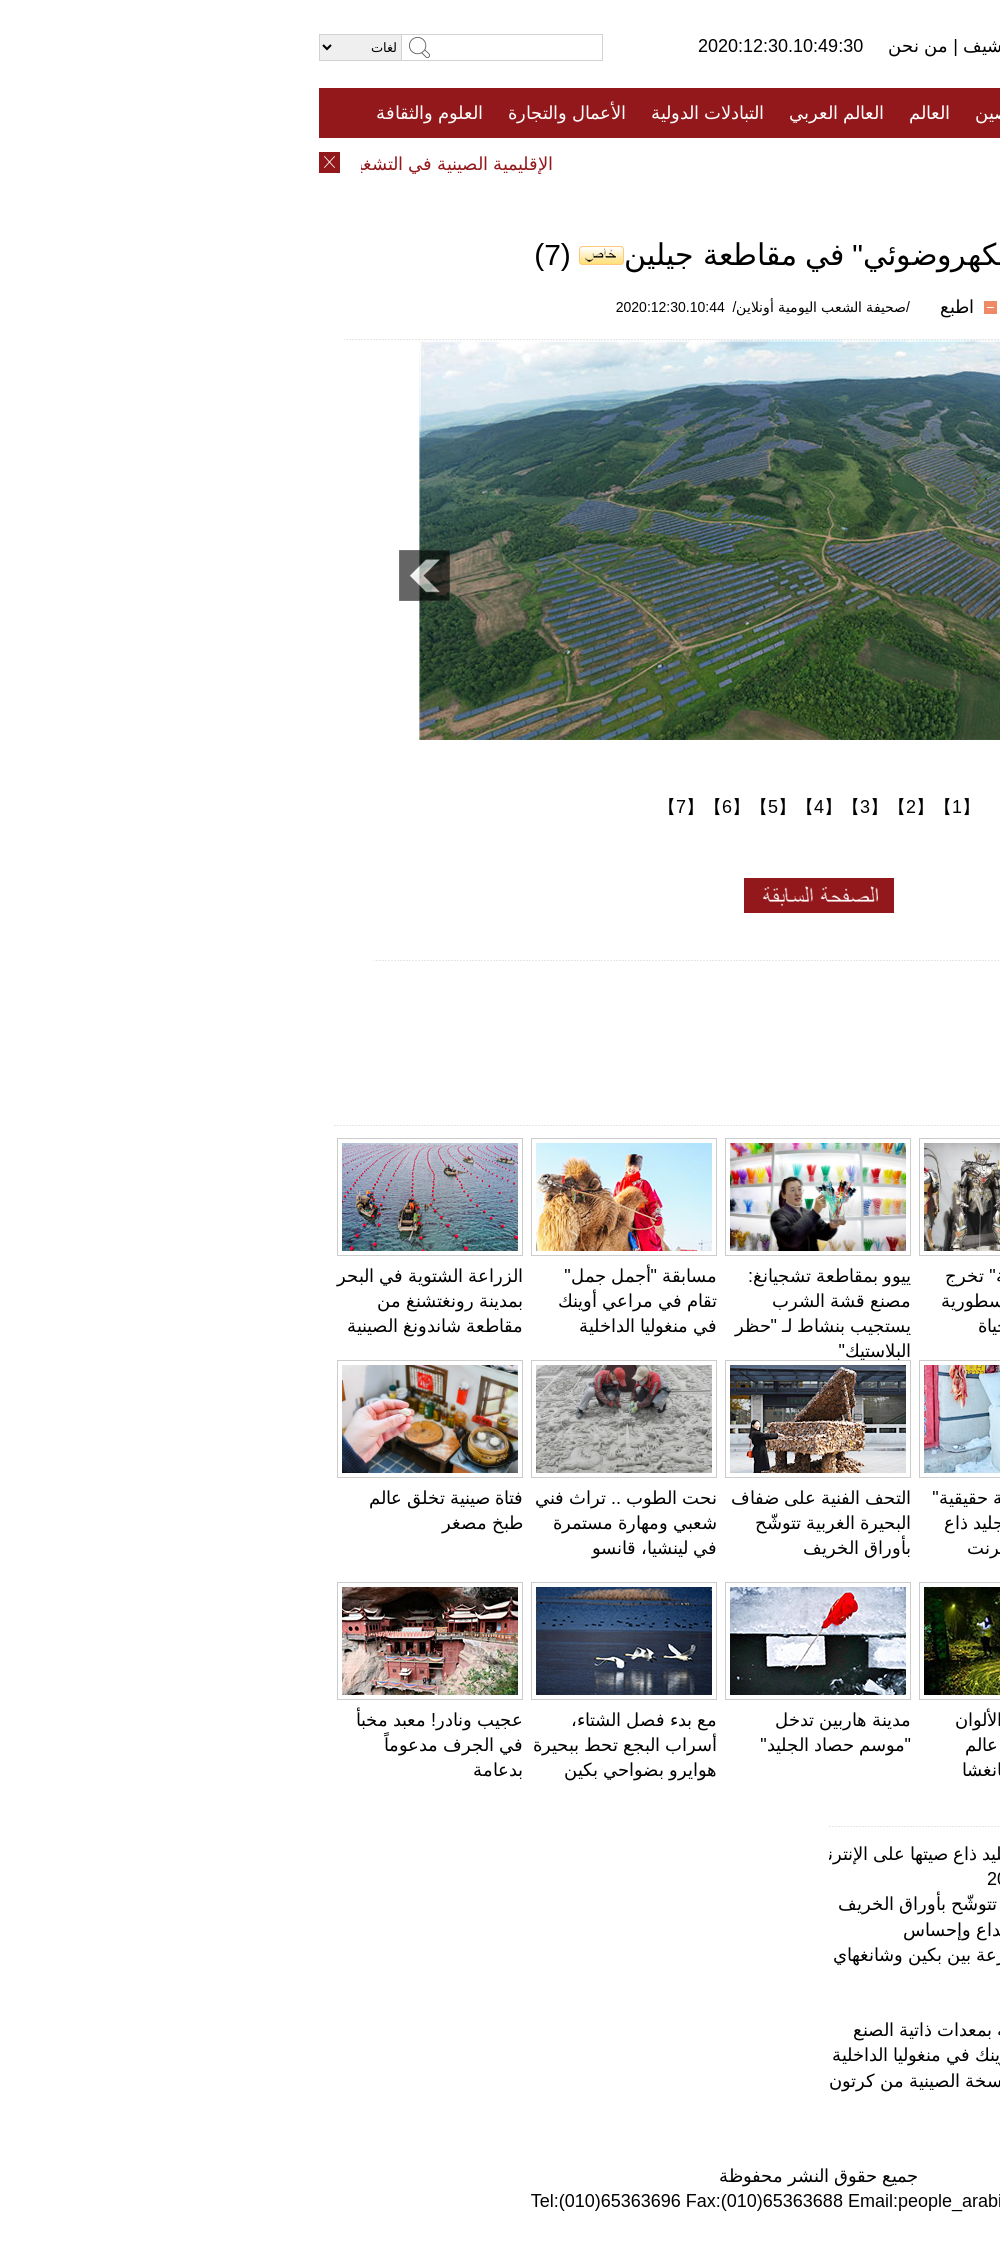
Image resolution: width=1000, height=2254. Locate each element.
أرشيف (668, 46)
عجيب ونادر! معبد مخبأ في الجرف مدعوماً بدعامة (120, 1745)
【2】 (592, 807)
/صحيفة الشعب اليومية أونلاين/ (502, 307)
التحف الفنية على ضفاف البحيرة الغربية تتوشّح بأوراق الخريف (502, 1523)
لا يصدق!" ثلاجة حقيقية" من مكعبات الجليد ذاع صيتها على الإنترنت (699, 1523)
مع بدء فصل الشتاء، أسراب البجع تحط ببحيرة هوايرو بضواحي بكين (306, 1745)
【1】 (638, 807)
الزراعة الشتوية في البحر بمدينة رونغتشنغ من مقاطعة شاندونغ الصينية (111, 1301)
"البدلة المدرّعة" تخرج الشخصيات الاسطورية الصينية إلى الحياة (704, 1301)
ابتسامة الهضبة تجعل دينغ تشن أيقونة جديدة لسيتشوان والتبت (898, 1745)
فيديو (413, 163)
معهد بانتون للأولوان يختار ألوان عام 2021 (820, 1879)
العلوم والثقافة (110, 113)
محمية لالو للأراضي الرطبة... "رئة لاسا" (829, 1980)
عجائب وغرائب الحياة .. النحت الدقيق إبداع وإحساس (778, 1930)
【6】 (408, 807)
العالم (610, 113)
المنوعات (571, 163)
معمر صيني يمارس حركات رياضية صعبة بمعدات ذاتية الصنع (905, 1523)
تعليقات (485, 163)
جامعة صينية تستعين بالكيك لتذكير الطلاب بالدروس (904, 1301)
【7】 (362, 807)
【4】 (500, 807)
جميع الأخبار (769, 113)
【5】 (454, 807)
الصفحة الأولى (890, 113)
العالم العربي (517, 113)
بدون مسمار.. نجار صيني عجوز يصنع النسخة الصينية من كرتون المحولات (705, 2081)
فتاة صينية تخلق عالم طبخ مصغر (853, 2005)
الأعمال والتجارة (248, 113)
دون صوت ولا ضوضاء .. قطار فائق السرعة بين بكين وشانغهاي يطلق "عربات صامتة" (662, 1955)
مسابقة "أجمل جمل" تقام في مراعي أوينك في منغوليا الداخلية (318, 1301)
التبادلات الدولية (388, 113)
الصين (678, 113)
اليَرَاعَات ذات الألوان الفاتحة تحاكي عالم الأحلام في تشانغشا (711, 1745)
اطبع (638, 307)
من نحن (601, 46)
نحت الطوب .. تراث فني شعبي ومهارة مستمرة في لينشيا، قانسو (307, 1523)
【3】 (546, 807)
